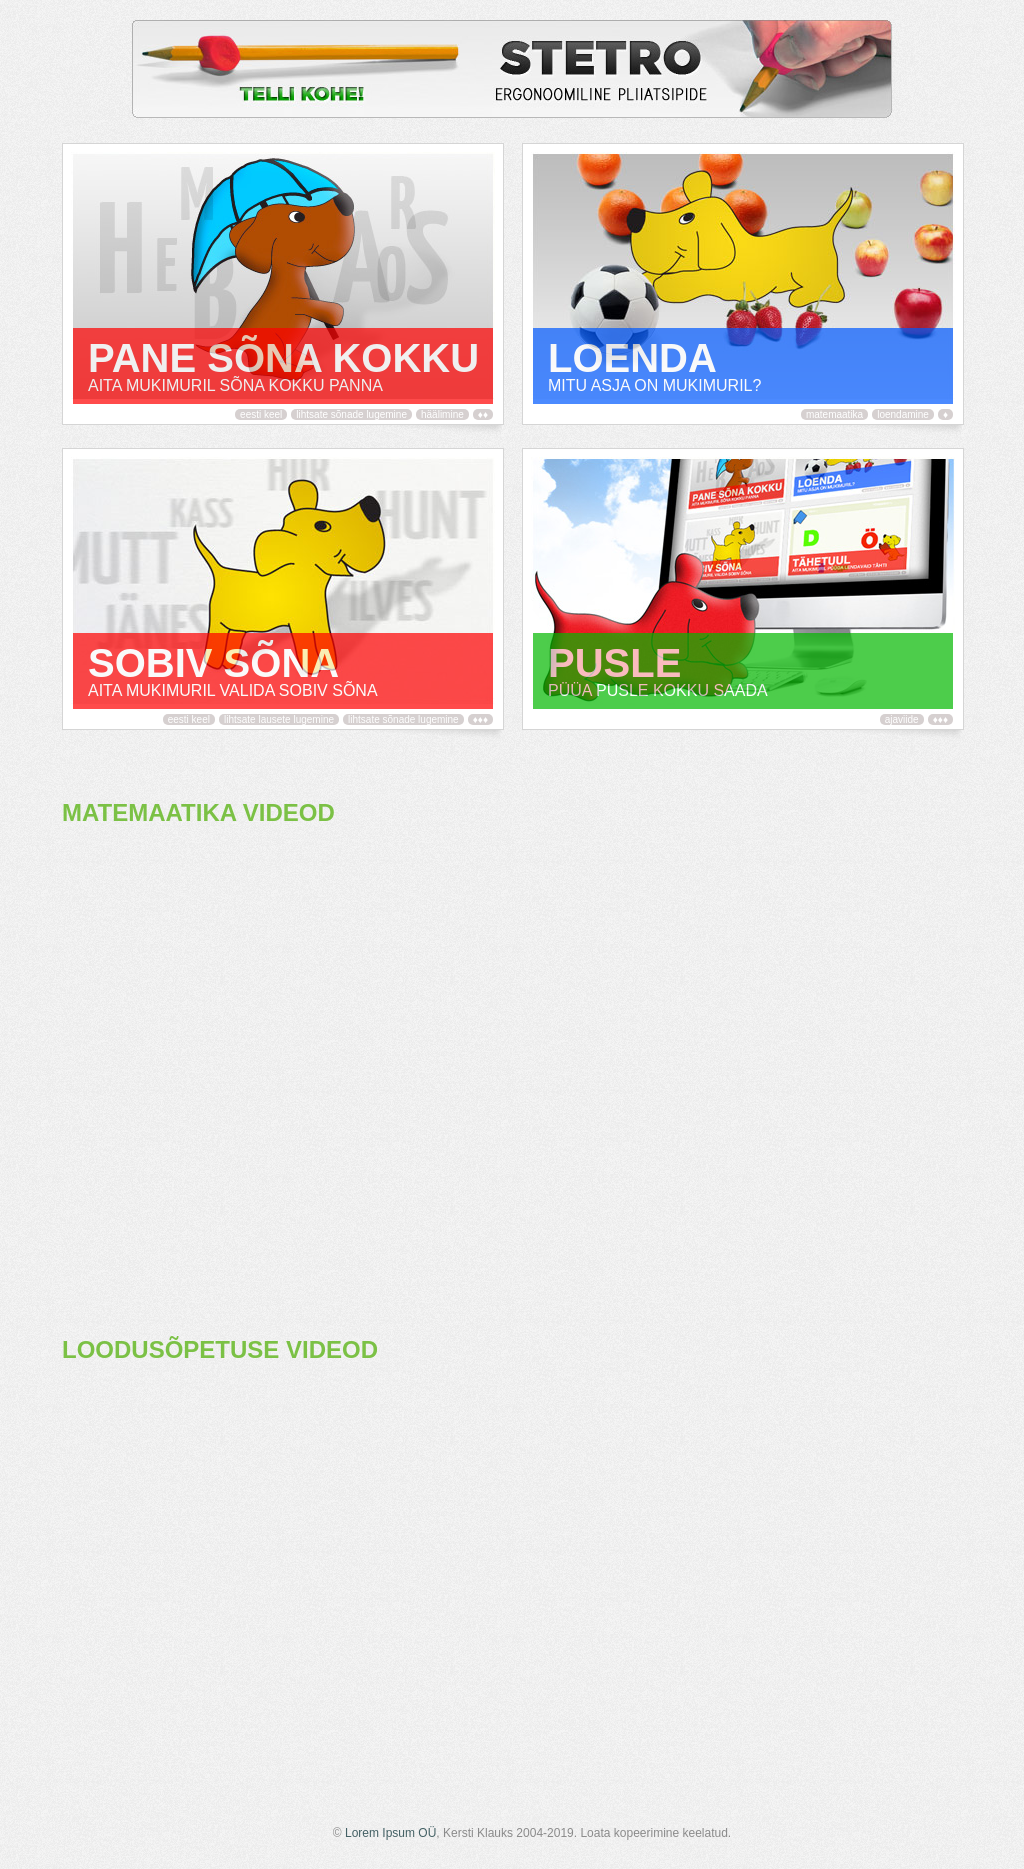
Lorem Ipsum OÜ (390, 1833)
